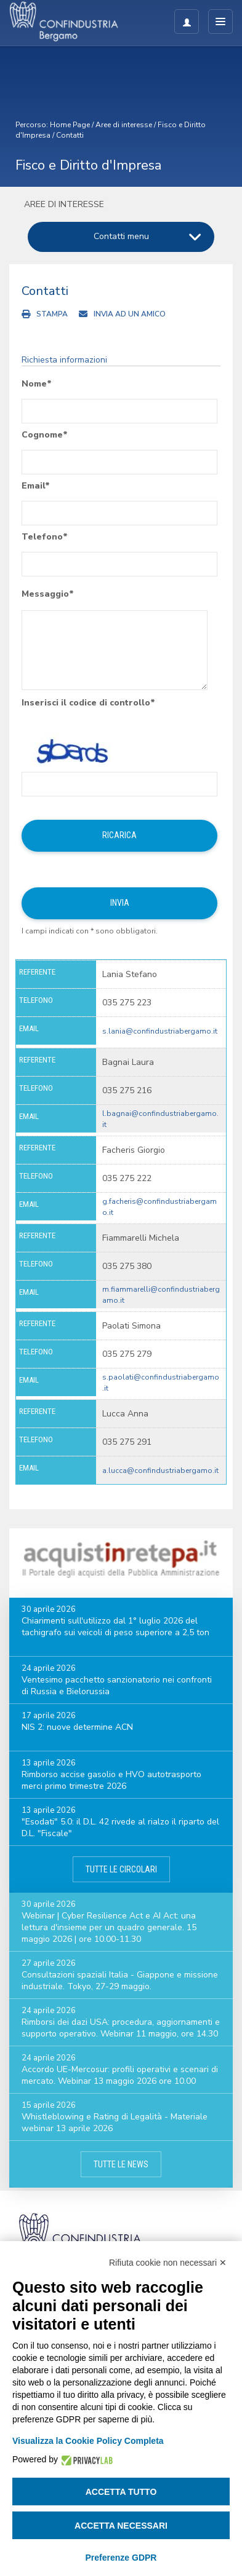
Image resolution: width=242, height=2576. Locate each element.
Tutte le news (121, 2164)
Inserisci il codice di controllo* (88, 703)
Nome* (37, 384)
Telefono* (45, 537)
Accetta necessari (121, 2526)
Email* (36, 486)
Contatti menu (121, 236)
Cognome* (45, 435)
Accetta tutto (121, 2492)
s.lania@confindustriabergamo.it (159, 1031)
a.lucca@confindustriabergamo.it (160, 1470)
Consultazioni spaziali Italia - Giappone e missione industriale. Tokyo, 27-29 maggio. (120, 1980)
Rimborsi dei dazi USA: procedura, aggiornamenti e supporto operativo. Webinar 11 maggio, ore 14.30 (121, 2028)
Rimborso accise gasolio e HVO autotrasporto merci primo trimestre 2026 (111, 1780)
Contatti (70, 135)
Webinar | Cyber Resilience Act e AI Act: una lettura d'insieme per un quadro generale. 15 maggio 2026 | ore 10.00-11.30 (109, 1927)
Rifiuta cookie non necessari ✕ (168, 2263)
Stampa (52, 314)
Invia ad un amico (130, 314)
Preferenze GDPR (121, 2557)
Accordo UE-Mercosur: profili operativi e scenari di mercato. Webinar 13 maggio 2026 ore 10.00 (120, 2075)
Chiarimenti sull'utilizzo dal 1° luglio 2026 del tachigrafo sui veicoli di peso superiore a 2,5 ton (115, 1626)
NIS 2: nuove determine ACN (77, 1727)
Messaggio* (48, 594)
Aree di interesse (123, 125)
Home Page (70, 125)
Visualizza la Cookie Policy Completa (88, 2441)
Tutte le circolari (121, 1869)
